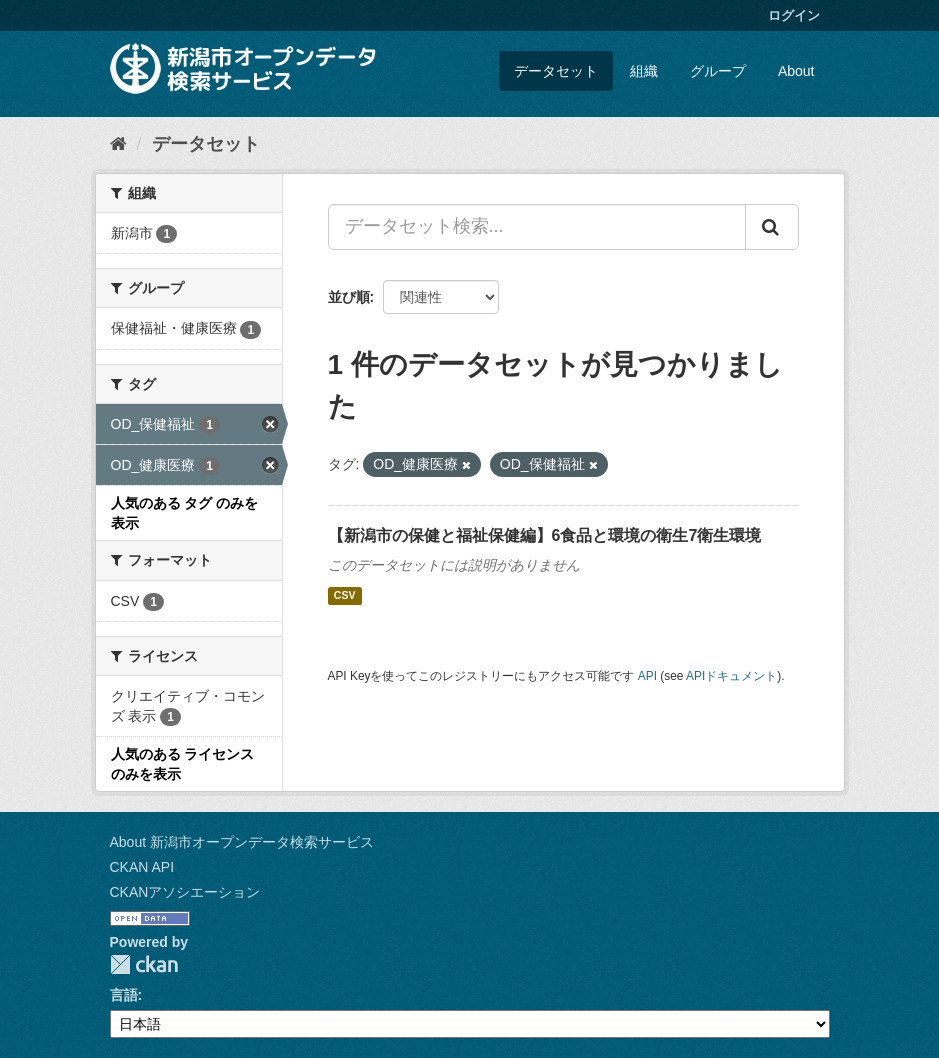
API (647, 676)
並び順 (349, 297)
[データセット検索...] (537, 227)
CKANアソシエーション (185, 892)
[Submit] (772, 227)
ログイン (794, 15)
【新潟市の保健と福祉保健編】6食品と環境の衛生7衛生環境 (545, 535)
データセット (556, 71)
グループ (718, 71)
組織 (644, 71)
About (796, 71)
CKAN (144, 964)
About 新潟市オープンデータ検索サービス (242, 842)
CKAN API (142, 867)
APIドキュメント (731, 676)
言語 (124, 995)
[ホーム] (118, 144)
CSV (345, 596)
